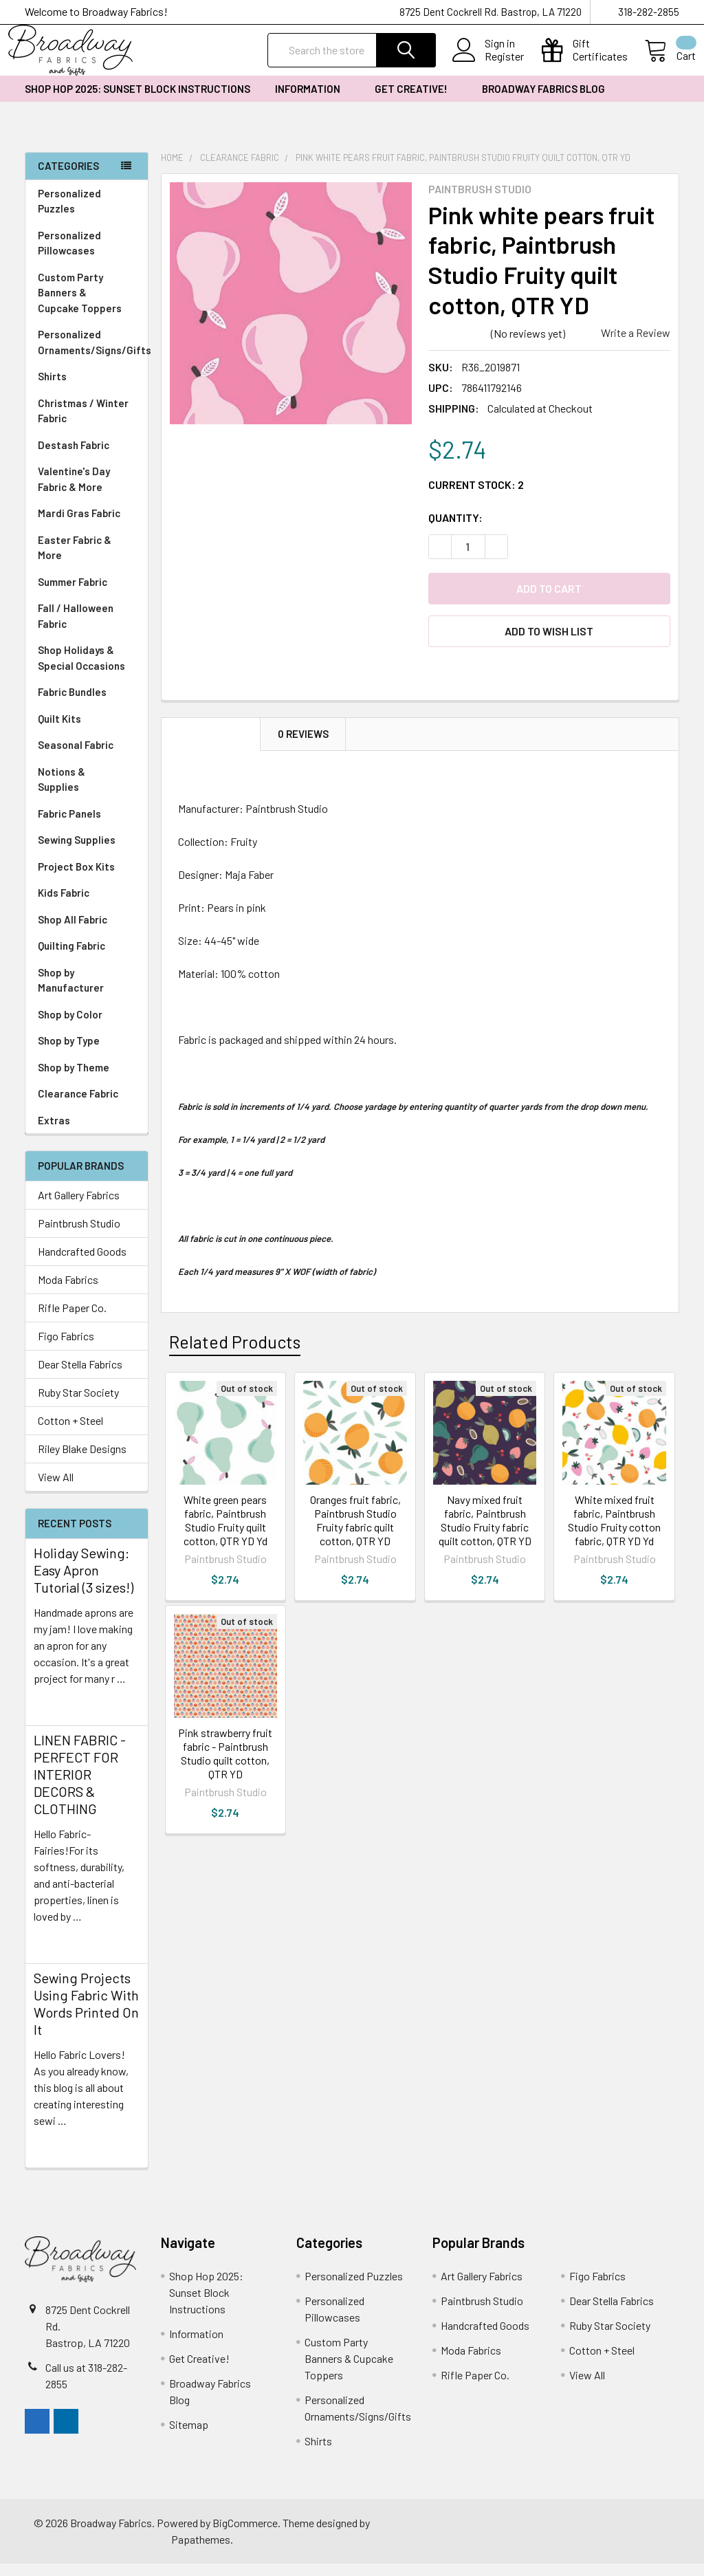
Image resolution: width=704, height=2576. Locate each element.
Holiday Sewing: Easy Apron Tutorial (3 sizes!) (83, 1582)
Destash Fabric (73, 457)
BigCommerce (245, 2535)
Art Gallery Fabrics (79, 1207)
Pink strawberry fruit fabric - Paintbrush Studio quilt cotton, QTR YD (225, 1765)
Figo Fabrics (66, 1348)
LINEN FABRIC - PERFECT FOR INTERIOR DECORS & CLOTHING (80, 1786)
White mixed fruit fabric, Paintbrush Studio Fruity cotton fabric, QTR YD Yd (614, 1532)
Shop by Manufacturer (86, 993)
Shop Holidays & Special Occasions (86, 670)
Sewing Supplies (77, 852)
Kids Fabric (86, 905)
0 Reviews (303, 746)
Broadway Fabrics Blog (543, 101)
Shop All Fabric (86, 932)
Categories (68, 178)
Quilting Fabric (71, 958)
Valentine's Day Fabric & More (74, 491)
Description (211, 746)
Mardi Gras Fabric (79, 525)
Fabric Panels (86, 826)
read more (58, 1715)
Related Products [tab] (234, 1354)
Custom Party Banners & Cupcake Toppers (86, 305)
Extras (86, 1133)
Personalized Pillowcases (86, 255)
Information (312, 101)
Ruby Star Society (78, 1404)
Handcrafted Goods (82, 1263)
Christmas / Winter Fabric (83, 423)
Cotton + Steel (70, 1432)
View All (56, 1489)
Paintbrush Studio (79, 1235)
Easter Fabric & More (74, 560)
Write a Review (635, 344)
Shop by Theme (86, 1080)
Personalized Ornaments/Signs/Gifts (93, 354)
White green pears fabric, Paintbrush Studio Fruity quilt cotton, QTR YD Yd (225, 1532)
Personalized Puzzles (69, 213)
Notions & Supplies (86, 792)
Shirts (86, 389)
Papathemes (200, 2551)
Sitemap (188, 2436)
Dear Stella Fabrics (80, 1376)
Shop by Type (86, 1053)
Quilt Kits (59, 731)
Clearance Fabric (78, 1106)
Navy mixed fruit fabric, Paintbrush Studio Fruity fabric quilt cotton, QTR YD (485, 1532)
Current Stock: (476, 496)
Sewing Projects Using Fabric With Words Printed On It (86, 2016)
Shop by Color (86, 1027)
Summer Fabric (72, 594)
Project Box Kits (76, 879)
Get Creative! (416, 101)
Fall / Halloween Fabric (75, 628)
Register (487, 64)
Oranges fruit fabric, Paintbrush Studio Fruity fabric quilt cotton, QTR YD (355, 1532)
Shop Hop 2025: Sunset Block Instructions (137, 101)
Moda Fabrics (68, 1291)
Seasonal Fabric (86, 757)
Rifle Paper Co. (72, 1320)
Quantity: (455, 529)
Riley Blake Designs (82, 1460)
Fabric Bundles (72, 704)
